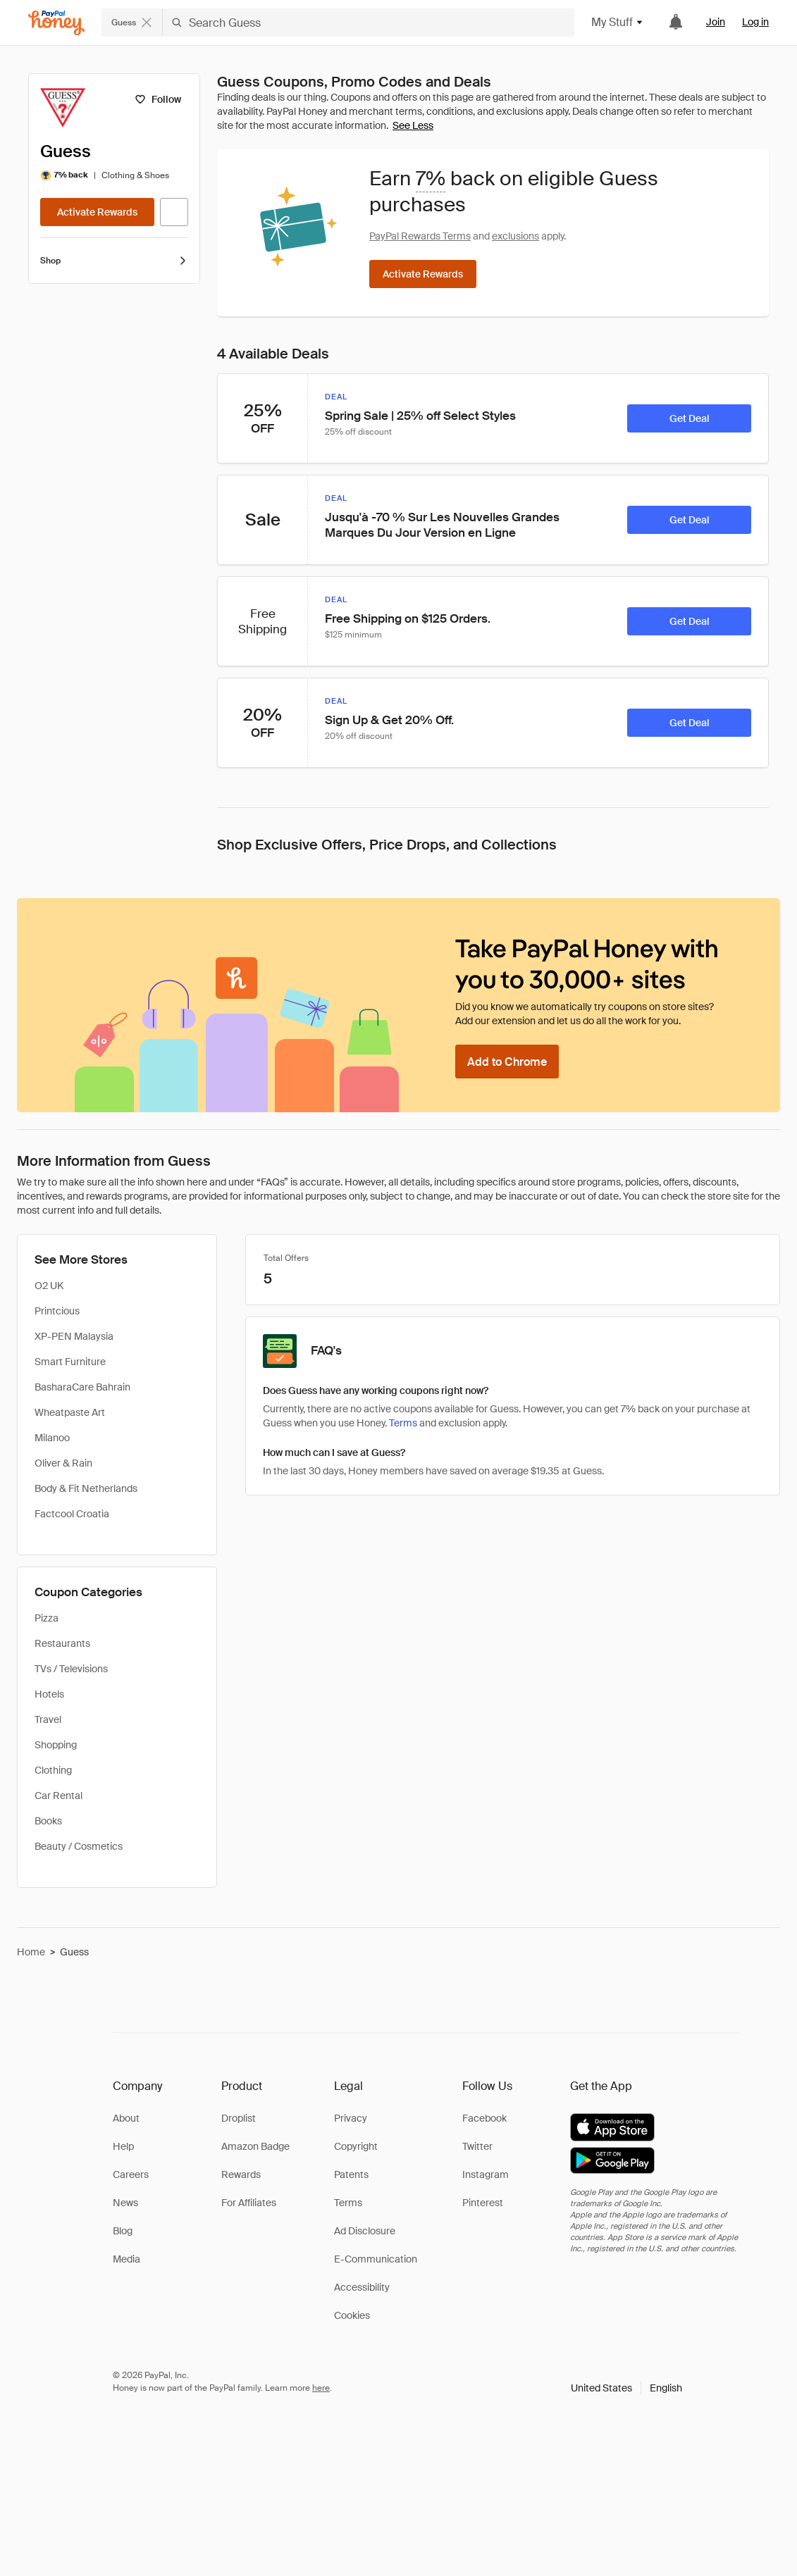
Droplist (238, 2118)
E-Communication (375, 2259)
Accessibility (362, 2287)
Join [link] (715, 21)
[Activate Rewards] (97, 212)
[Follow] (157, 99)
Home (31, 1952)
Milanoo (52, 1437)
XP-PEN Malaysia (74, 1336)
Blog (122, 2231)
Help (123, 2146)
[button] (626, 2388)
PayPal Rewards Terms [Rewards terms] (420, 236)
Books (48, 1821)
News (125, 2202)
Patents (351, 2174)
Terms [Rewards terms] (403, 1423)
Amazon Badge (255, 2146)
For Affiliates (248, 2202)
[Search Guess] (368, 22)
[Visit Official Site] (174, 212)
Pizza (46, 1618)
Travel (48, 1719)
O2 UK (49, 1285)
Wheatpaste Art (70, 1412)
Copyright (356, 2146)
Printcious (57, 1311)
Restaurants (62, 1643)
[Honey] (56, 23)
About (126, 2118)
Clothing (53, 1770)
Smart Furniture (70, 1361)
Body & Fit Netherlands (86, 1488)
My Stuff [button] (617, 22)
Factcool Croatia (72, 1513)
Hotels (49, 1694)
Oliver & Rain (63, 1463)
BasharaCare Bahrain (82, 1387)
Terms (348, 2202)
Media (126, 2259)
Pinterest (482, 2202)
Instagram (485, 2174)
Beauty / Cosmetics (79, 1846)
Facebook (484, 2118)
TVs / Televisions (71, 1668)
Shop (114, 260)
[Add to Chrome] (507, 1061)
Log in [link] (755, 21)
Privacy (350, 2118)
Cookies (352, 2315)
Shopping (56, 1744)
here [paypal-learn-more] (321, 2388)
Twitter (477, 2146)
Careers (131, 2174)
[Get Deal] (689, 418)
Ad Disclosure (364, 2231)
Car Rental (58, 1795)
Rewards (241, 2174)
